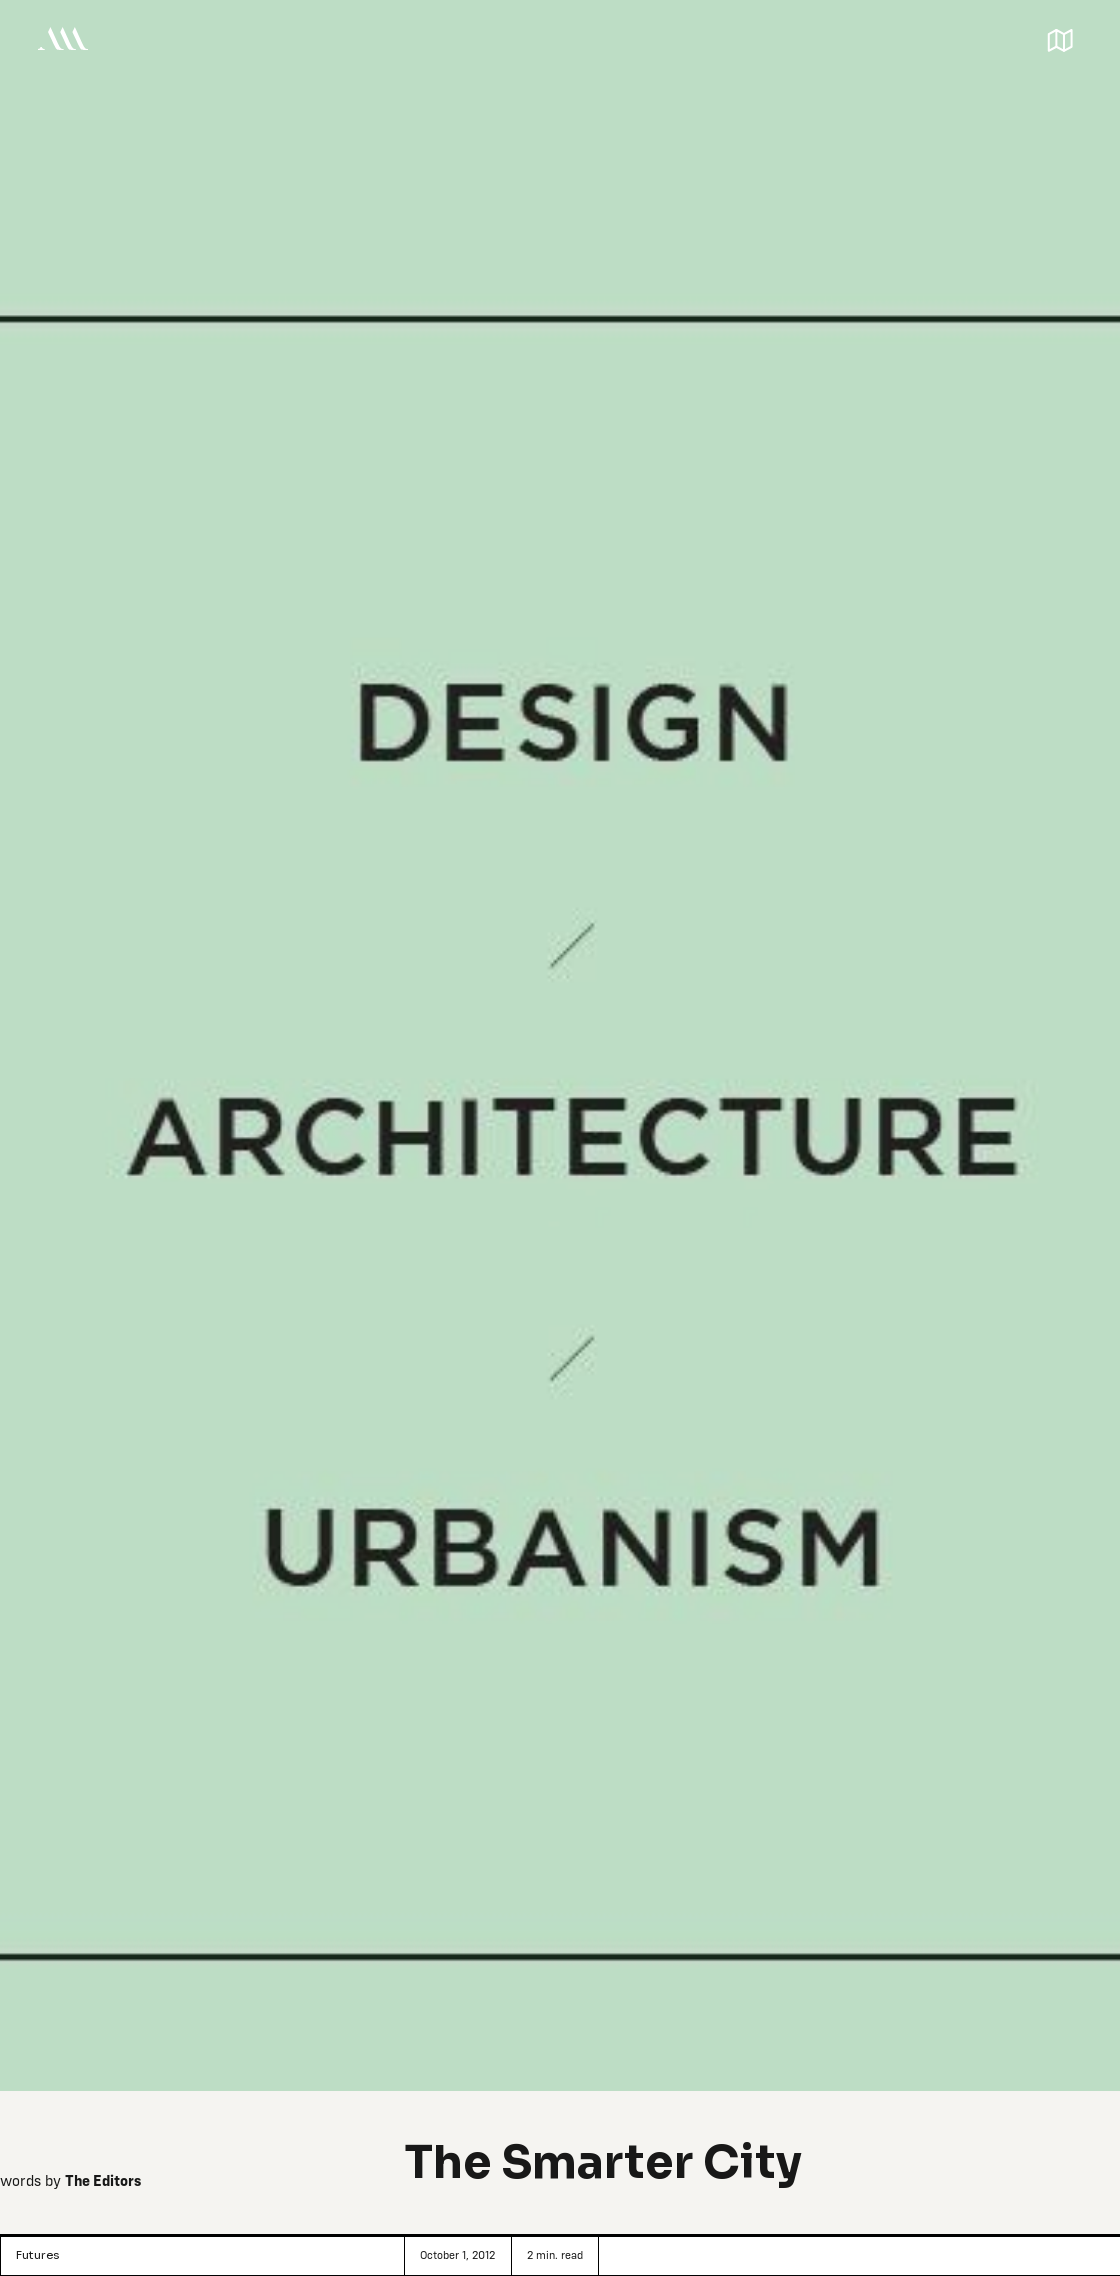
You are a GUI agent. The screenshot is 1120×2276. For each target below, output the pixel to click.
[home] (63, 38)
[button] (1060, 38)
